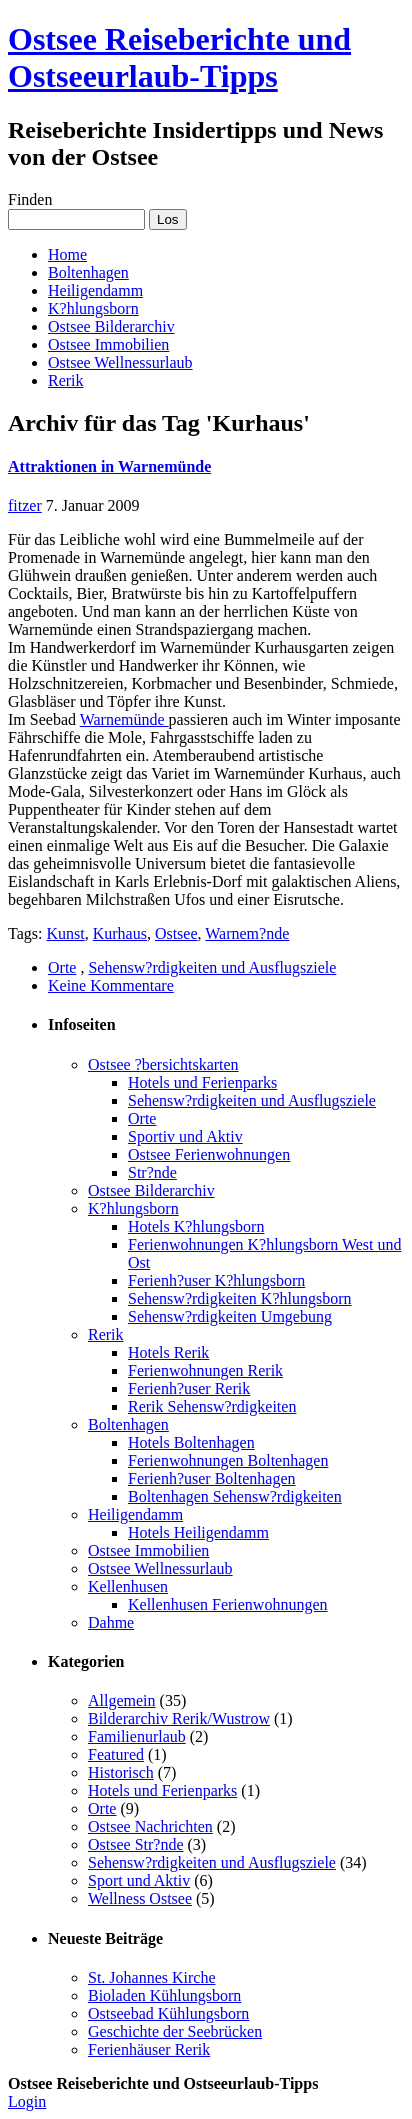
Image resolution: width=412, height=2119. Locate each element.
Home (67, 254)
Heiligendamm (95, 290)
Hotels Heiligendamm (198, 1532)
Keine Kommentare (111, 985)
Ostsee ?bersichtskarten (163, 1064)
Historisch (121, 1772)
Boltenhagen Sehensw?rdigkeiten (235, 1496)
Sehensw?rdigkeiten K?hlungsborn (240, 1298)
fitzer (25, 505)
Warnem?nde (247, 933)
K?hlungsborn (93, 308)
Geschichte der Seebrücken (175, 2031)
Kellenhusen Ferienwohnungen (228, 1604)
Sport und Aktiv (139, 1880)
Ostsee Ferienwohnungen (209, 1154)
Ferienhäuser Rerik (149, 2049)
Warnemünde (124, 719)
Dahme (111, 1622)
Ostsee (176, 933)
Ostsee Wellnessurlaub (120, 362)
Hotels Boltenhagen (191, 1442)
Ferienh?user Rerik (189, 1388)
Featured (116, 1754)
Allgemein (122, 1700)
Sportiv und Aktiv (185, 1136)
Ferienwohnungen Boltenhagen (228, 1460)
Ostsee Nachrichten (150, 1826)
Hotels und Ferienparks (202, 1082)
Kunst (65, 933)
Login (27, 2101)
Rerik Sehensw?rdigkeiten (212, 1406)
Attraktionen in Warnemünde (109, 466)
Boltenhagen (88, 272)
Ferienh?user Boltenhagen (212, 1478)
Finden (30, 199)
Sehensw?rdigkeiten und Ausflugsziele (212, 967)
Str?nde (152, 1172)
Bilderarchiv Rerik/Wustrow (179, 1718)
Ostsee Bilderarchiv (111, 326)
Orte (62, 967)
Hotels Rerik (168, 1352)
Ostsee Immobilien (108, 344)
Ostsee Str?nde (136, 1844)
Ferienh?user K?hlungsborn (216, 1280)
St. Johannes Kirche (152, 1977)
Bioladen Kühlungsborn (164, 1995)
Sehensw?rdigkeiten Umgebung (230, 1316)
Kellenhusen (128, 1586)
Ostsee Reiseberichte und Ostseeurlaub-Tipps (179, 57)
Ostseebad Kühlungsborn (168, 2013)
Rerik (66, 380)
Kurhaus (120, 933)
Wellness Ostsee (140, 1898)
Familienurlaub (137, 1736)
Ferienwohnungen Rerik (205, 1370)
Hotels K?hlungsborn (196, 1226)
